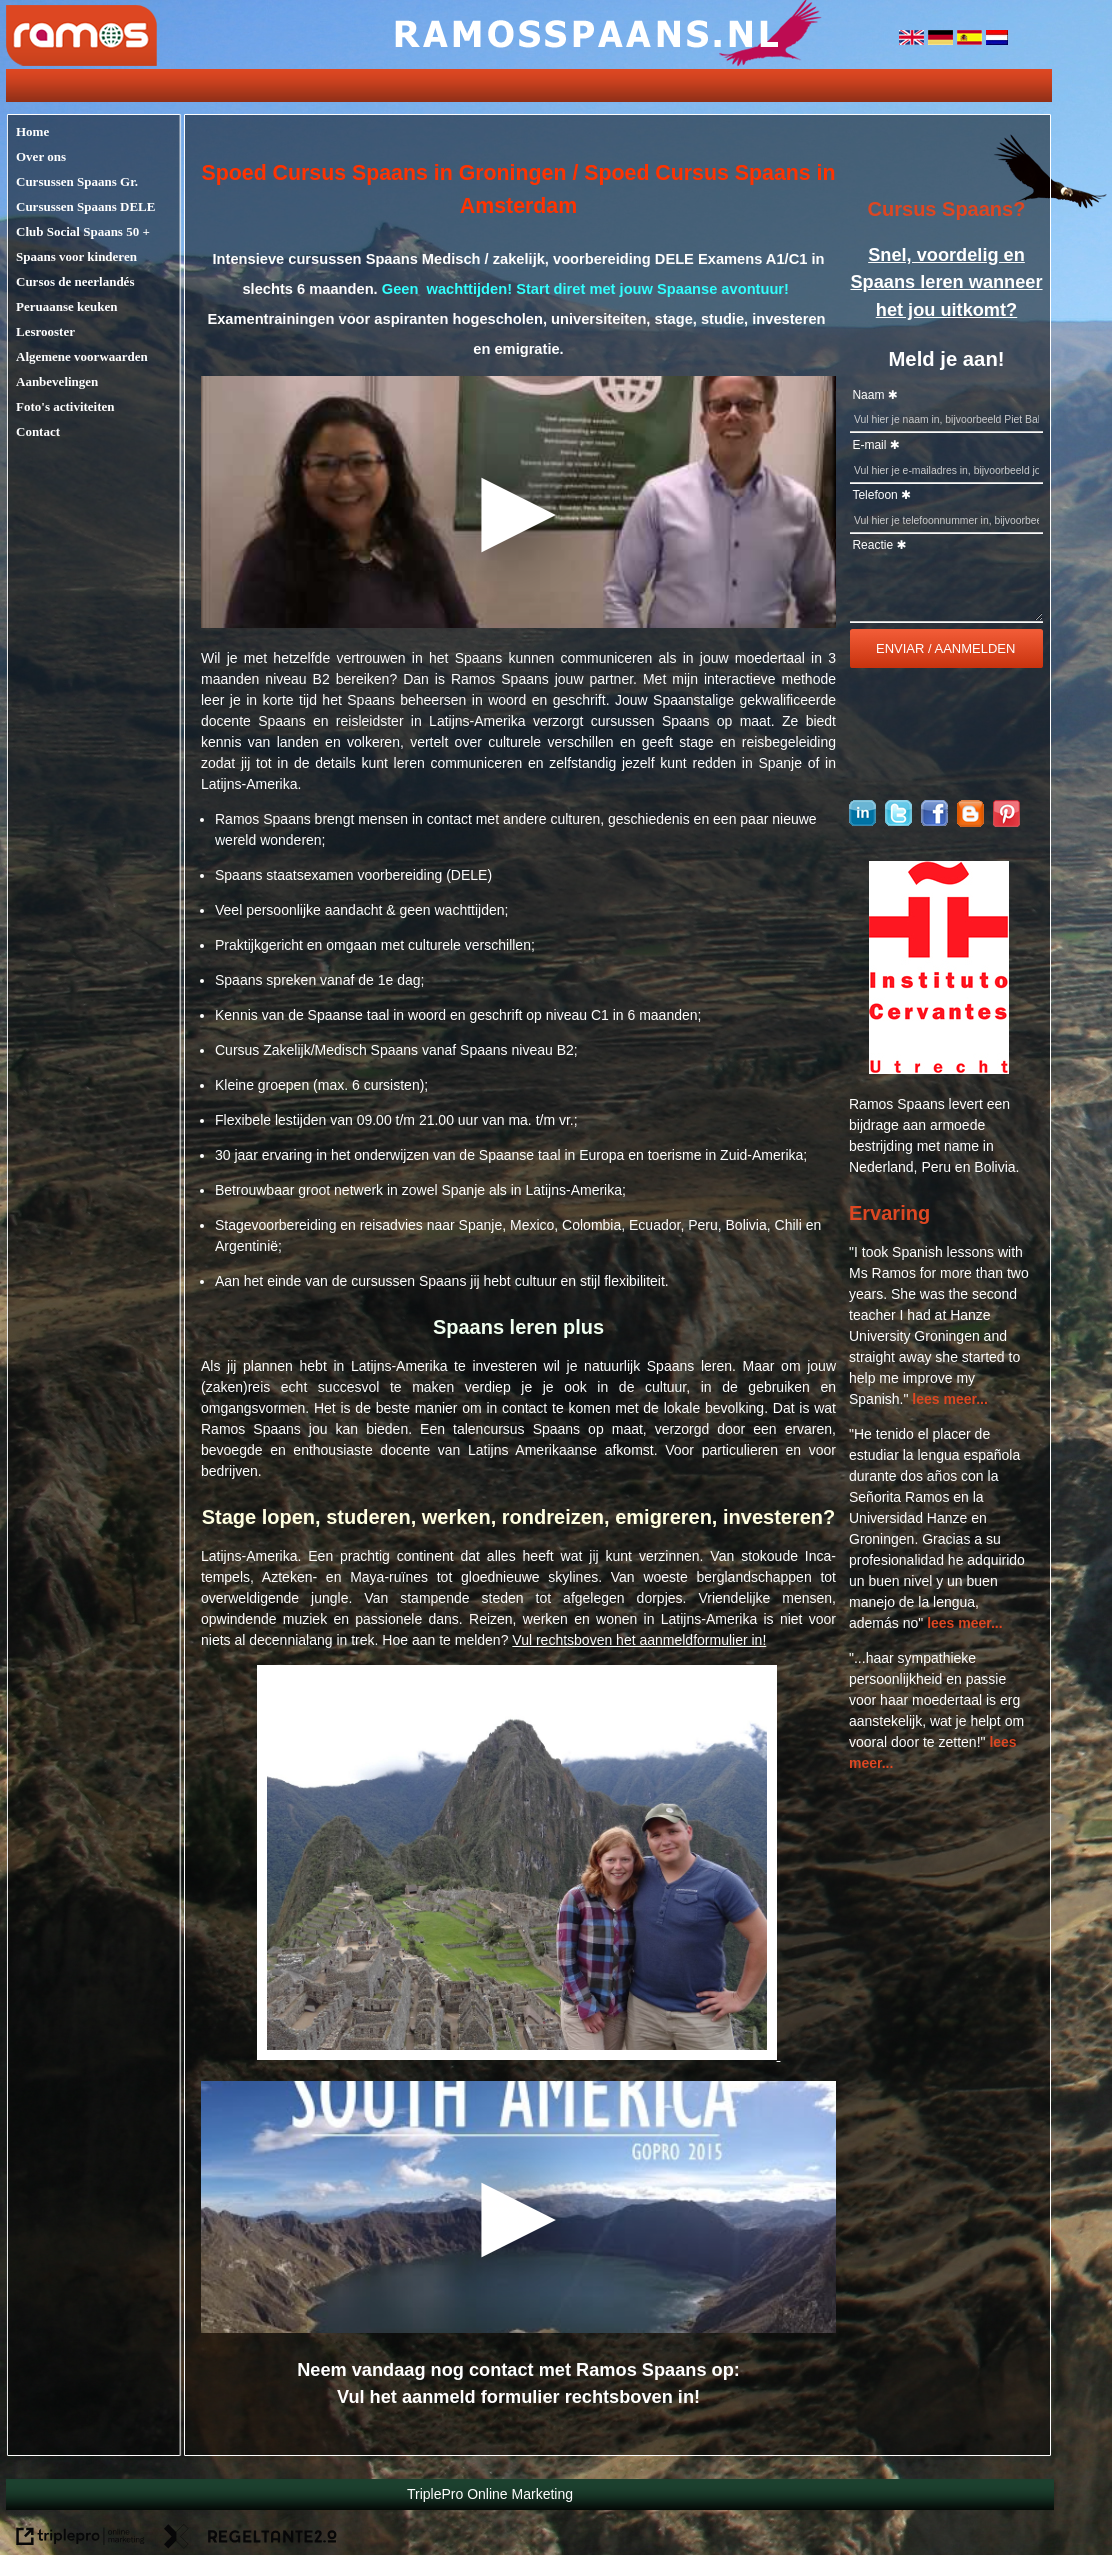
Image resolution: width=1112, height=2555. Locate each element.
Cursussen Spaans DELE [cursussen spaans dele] (85, 206)
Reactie (872, 545)
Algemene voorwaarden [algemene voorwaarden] (82, 356)
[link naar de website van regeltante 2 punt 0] (250, 2539)
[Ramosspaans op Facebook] (934, 821)
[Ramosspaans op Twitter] (898, 821)
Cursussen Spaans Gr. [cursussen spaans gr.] (77, 181)
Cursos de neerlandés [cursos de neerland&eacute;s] (75, 281)
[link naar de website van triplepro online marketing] (80, 2539)
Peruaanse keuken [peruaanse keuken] (66, 306)
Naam (868, 395)
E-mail (869, 445)
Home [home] (32, 131)
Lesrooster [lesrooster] (45, 331)
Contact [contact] (38, 431)
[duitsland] (942, 40)
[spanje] (971, 40)
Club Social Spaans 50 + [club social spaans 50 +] (83, 231)
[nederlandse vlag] (997, 40)
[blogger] (970, 822)
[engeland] (913, 40)
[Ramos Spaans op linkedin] (862, 821)
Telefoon (874, 495)
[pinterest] (1006, 822)
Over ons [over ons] (41, 156)
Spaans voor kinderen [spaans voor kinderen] (76, 256)
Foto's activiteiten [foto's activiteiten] (65, 406)
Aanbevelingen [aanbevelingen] (57, 381)
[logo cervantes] (939, 1069)
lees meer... (950, 1399)
